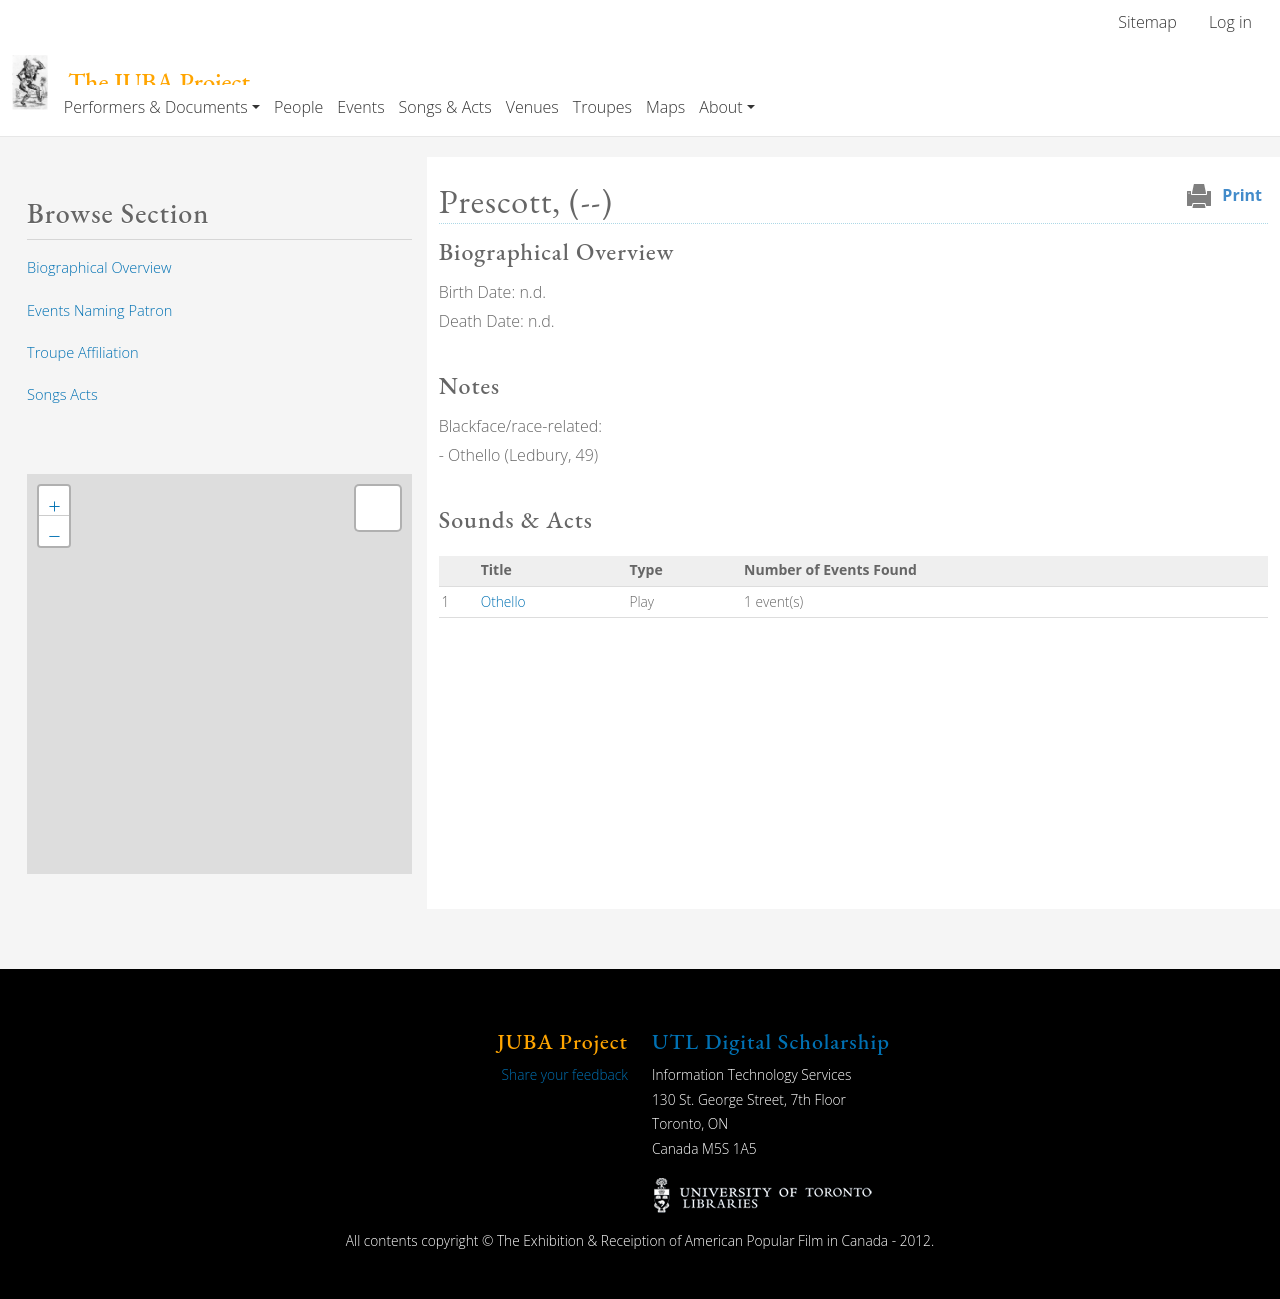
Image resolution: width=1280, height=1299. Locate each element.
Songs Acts (62, 394)
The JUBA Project (159, 82)
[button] (54, 501)
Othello (503, 601)
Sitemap (1147, 22)
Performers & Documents (156, 107)
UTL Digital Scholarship (771, 1041)
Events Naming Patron (99, 310)
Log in (1230, 22)
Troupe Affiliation (83, 352)
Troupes (602, 107)
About (720, 107)
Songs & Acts (445, 107)
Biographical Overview (99, 267)
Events (360, 107)
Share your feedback (565, 1074)
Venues (532, 107)
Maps (665, 107)
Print (1242, 195)
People (298, 107)
